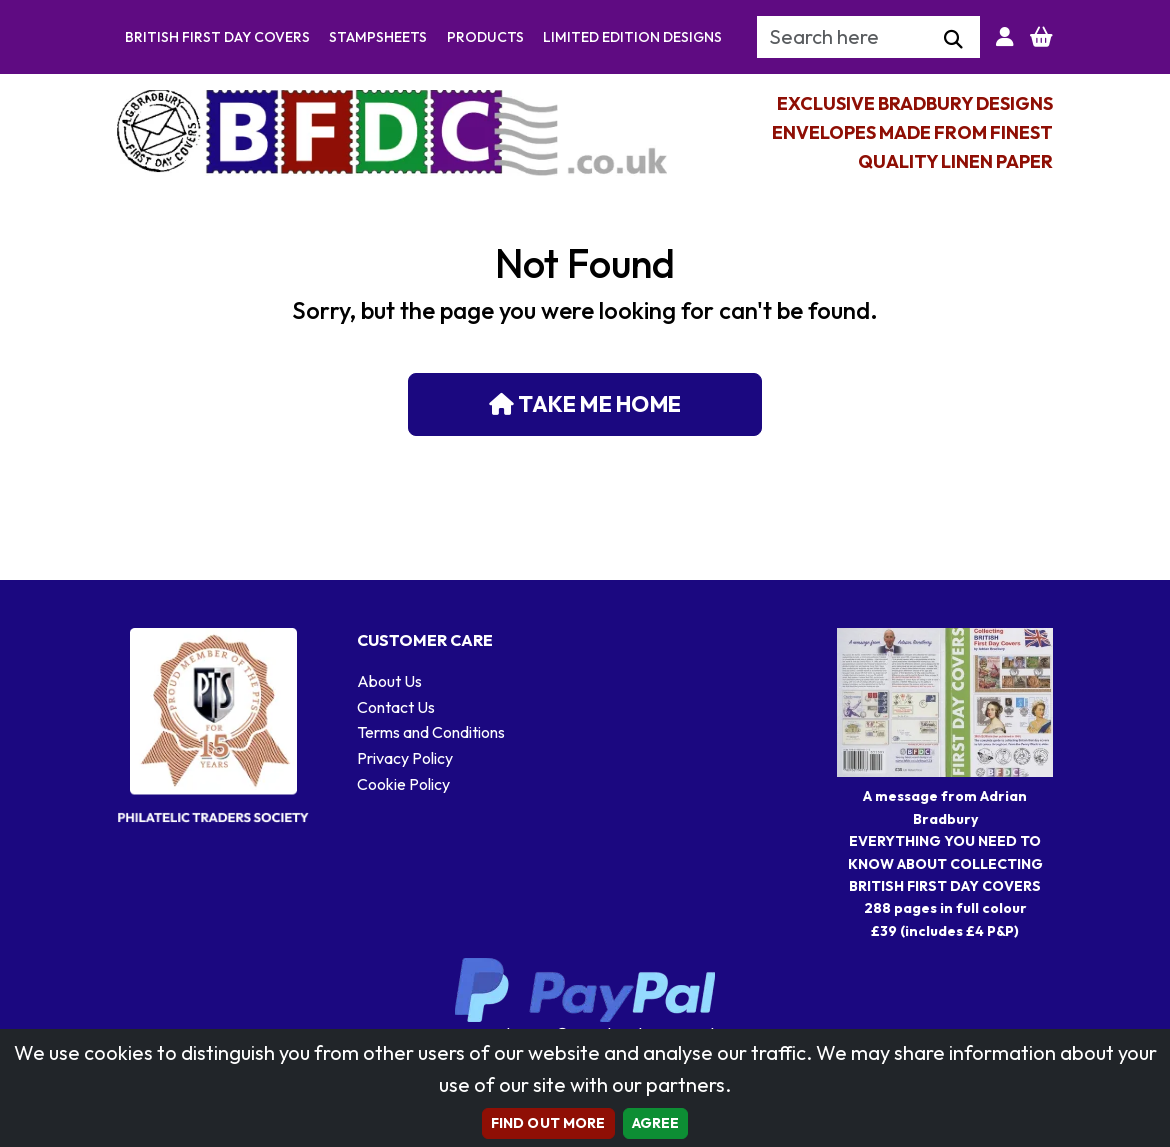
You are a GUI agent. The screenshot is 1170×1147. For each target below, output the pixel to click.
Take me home (585, 404)
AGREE (656, 1123)
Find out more (548, 1123)
